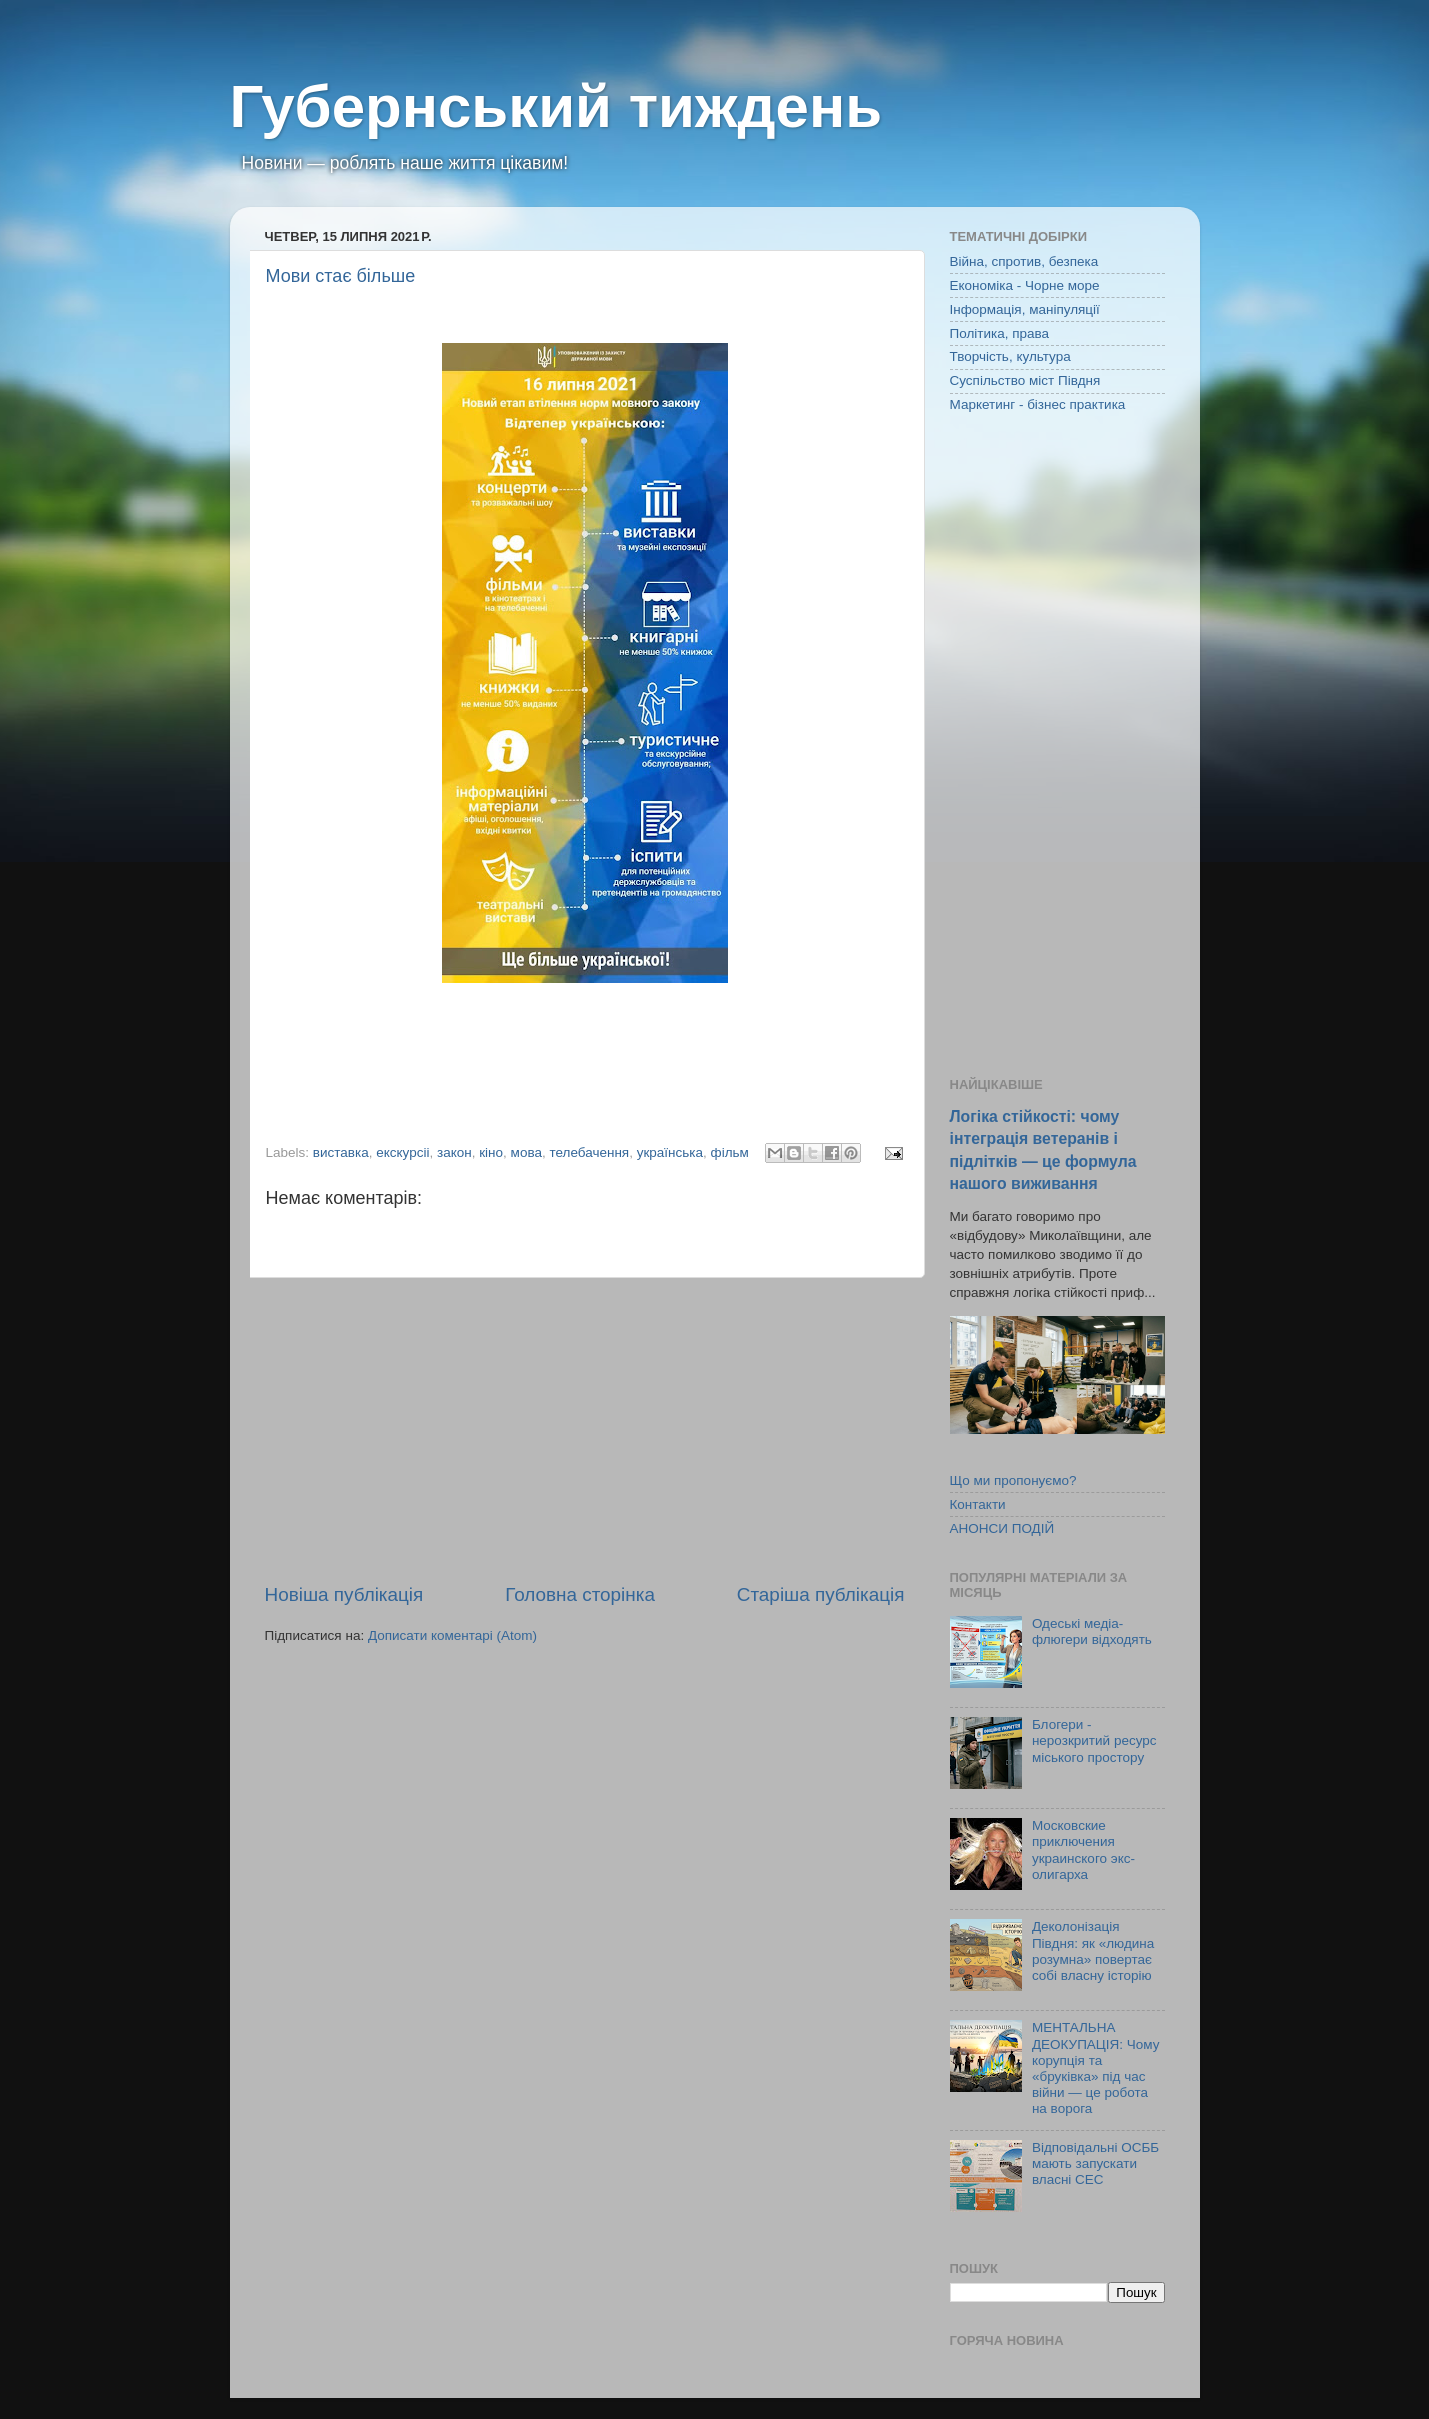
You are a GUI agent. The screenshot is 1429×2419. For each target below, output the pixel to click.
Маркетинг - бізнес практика (1038, 404)
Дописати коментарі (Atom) (452, 1635)
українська (670, 1152)
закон (454, 1152)
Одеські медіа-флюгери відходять (1092, 1631)
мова (526, 1152)
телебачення (589, 1152)
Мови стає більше (341, 276)
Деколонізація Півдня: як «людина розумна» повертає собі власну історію (1093, 1951)
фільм (730, 1152)
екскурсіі (402, 1152)
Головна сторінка (580, 1594)
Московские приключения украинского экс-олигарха (1083, 1850)
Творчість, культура (1010, 356)
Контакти (978, 1504)
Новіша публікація (344, 1594)
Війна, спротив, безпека (1024, 261)
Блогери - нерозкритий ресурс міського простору (1094, 1740)
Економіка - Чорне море (1025, 285)
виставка (341, 1152)
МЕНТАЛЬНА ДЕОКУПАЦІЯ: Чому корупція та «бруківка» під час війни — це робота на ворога (1096, 2068)
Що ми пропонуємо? (1013, 1480)
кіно (491, 1152)
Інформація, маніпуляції (1025, 309)
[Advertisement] (585, 1430)
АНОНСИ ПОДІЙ (1002, 1528)
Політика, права (1000, 333)
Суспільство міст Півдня (1025, 380)
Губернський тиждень (556, 106)
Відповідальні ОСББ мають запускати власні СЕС (1095, 2163)
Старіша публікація (821, 1594)
